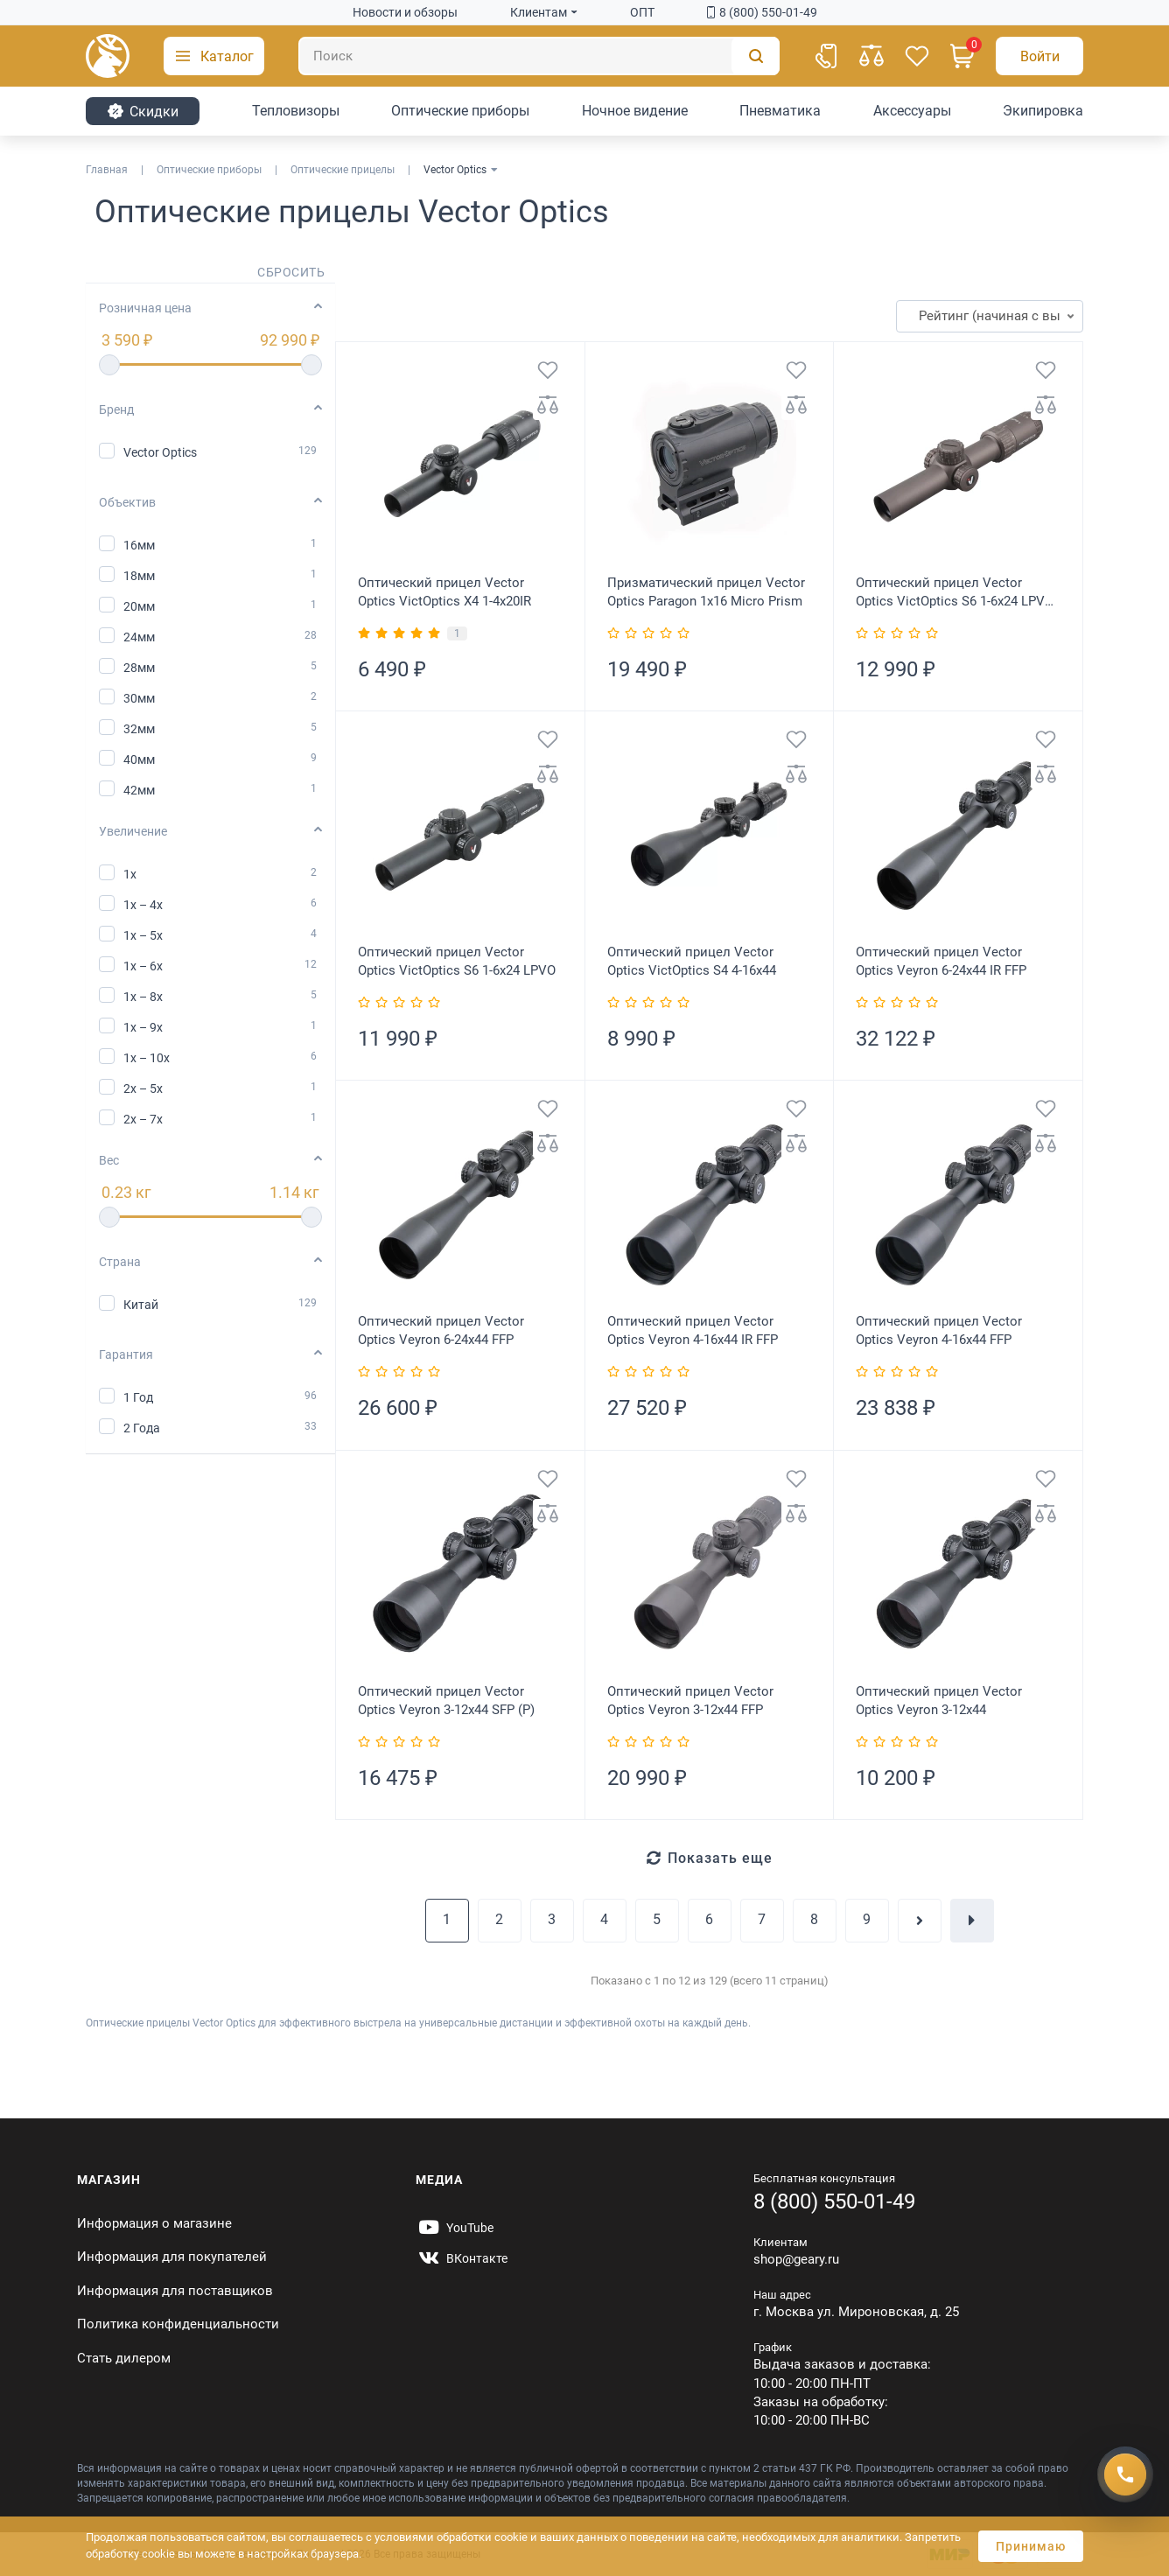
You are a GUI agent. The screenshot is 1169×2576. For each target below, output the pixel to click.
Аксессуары (912, 110)
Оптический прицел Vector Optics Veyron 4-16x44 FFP (939, 1330)
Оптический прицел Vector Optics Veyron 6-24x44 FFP (441, 1330)
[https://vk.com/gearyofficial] (462, 2258)
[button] (214, 56)
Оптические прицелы (342, 170)
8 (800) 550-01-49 (762, 12)
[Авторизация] (1039, 56)
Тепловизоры (296, 110)
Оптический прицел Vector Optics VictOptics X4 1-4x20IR (444, 592)
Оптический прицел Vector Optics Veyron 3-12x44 (939, 1701)
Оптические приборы (460, 110)
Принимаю (1031, 2546)
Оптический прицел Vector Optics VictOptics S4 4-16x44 (691, 961)
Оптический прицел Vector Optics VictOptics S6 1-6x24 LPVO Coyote (955, 593)
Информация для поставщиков (175, 2291)
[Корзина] (962, 56)
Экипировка (1043, 110)
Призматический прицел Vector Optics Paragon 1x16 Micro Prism (706, 592)
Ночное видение (635, 110)
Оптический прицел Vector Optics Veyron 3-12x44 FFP (690, 1701)
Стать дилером (124, 2358)
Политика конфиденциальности (178, 2324)
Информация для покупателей (172, 2256)
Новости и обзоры (405, 12)
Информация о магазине (154, 2223)
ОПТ (642, 12)
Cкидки (142, 111)
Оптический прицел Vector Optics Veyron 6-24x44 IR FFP (941, 961)
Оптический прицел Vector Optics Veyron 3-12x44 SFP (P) (446, 1701)
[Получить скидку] (1125, 2474)
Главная (107, 170)
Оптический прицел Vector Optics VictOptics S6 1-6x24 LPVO (457, 961)
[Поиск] (539, 56)
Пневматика (780, 110)
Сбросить (291, 272)
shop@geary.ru (796, 2259)
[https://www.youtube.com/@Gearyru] (455, 2228)
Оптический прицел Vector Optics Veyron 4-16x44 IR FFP (692, 1330)
